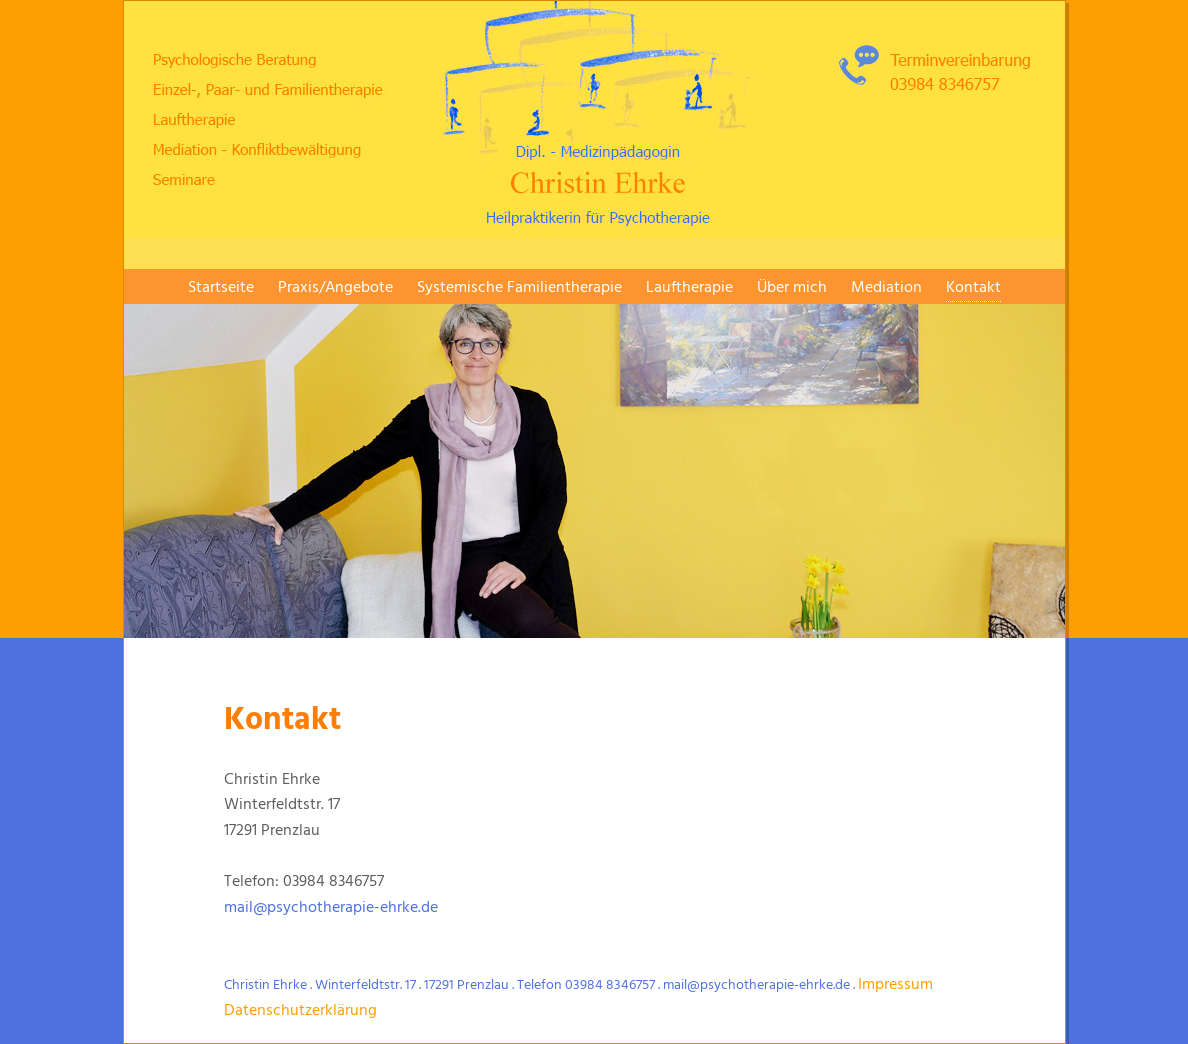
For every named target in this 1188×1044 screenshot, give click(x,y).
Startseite (221, 288)
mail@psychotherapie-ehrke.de (331, 908)
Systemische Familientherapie (519, 288)
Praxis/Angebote (335, 288)
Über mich (792, 288)
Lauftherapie (689, 288)
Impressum (895, 985)
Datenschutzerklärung (300, 1011)
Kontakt (973, 288)
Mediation (886, 288)
